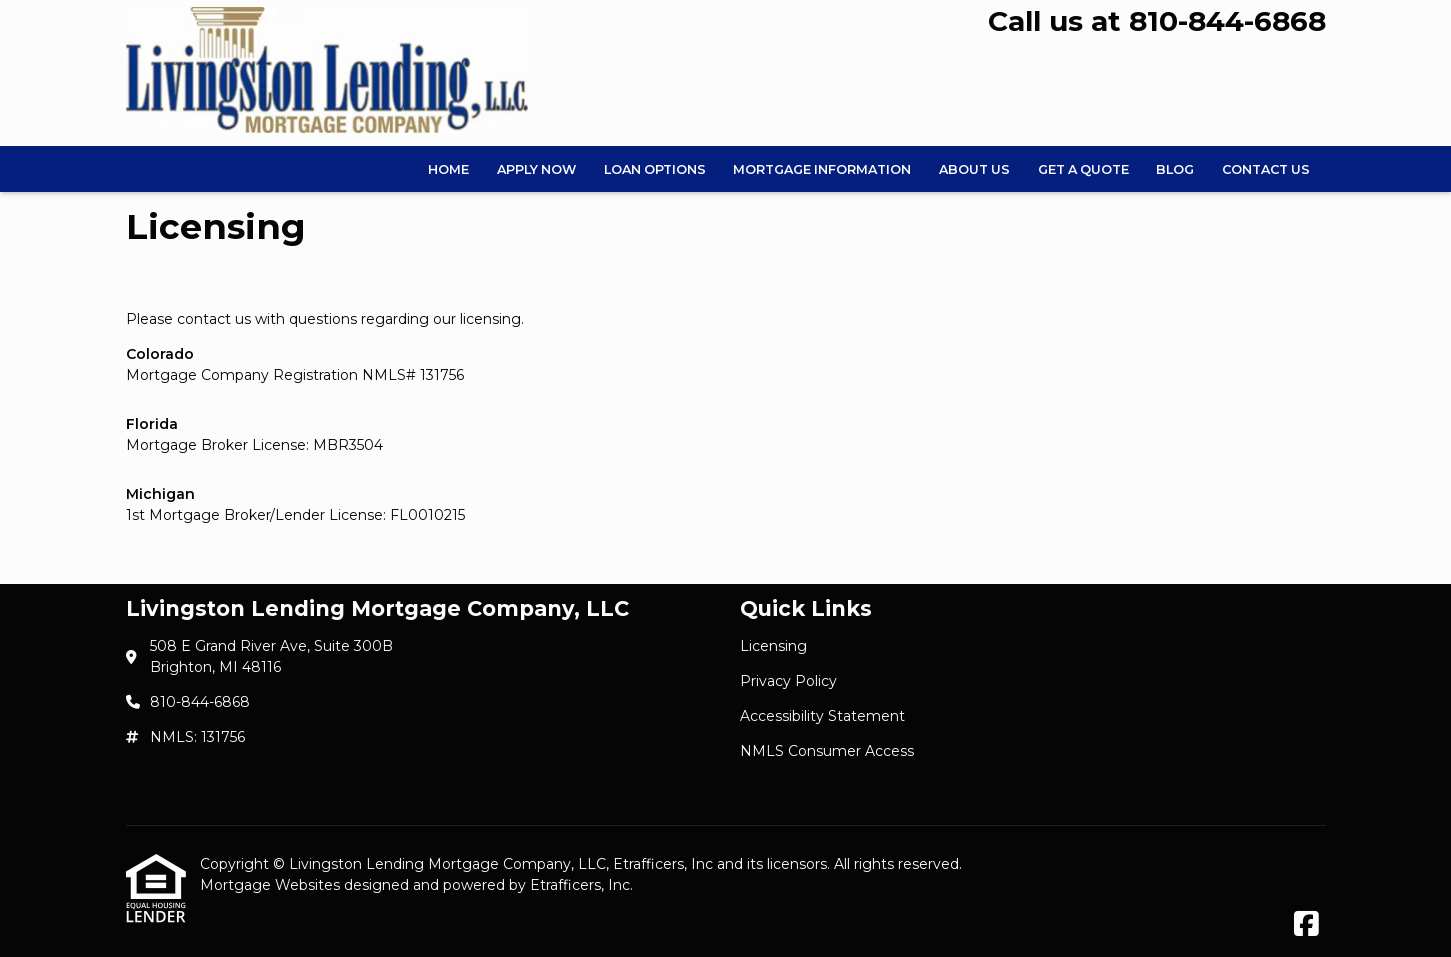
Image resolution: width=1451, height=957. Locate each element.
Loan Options (655, 169)
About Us (974, 169)
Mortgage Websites (272, 885)
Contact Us (1266, 169)
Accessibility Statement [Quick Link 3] (822, 716)
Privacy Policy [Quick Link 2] (788, 681)
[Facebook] (1306, 925)
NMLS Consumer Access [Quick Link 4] (827, 751)
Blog (1175, 169)
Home (448, 169)
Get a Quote (1083, 169)
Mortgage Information (822, 169)
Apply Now (536, 169)
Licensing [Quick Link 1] (773, 646)
